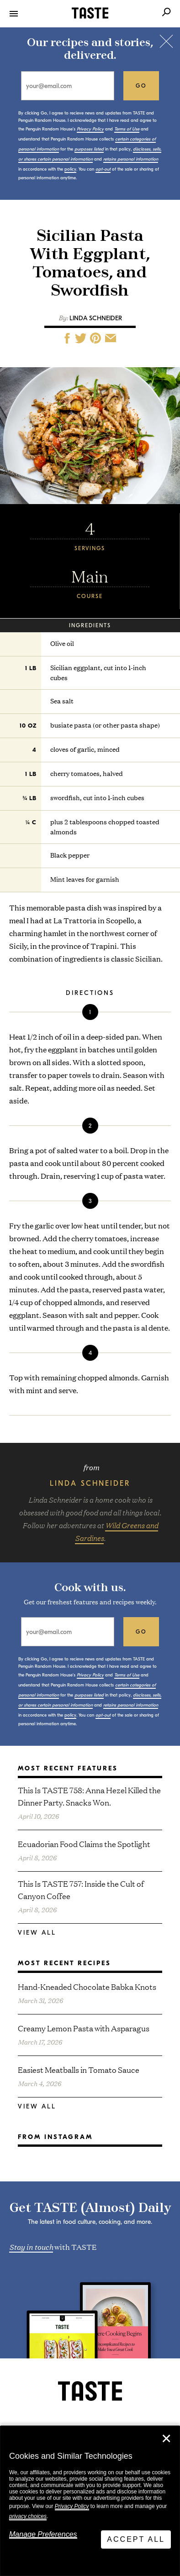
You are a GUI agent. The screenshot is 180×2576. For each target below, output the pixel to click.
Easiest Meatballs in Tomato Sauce (78, 2069)
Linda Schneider (95, 318)
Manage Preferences (43, 2534)
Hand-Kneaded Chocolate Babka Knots (87, 1986)
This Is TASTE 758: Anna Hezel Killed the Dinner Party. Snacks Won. (89, 1796)
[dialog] (90, 2501)
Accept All (136, 2539)
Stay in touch (31, 2246)
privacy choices (28, 2516)
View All (37, 1932)
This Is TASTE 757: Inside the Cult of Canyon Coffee (81, 1889)
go (141, 86)
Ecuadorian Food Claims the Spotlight (84, 1843)
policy (70, 169)
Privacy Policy (72, 2506)
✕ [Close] (166, 2438)
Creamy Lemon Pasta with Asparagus (83, 2028)
